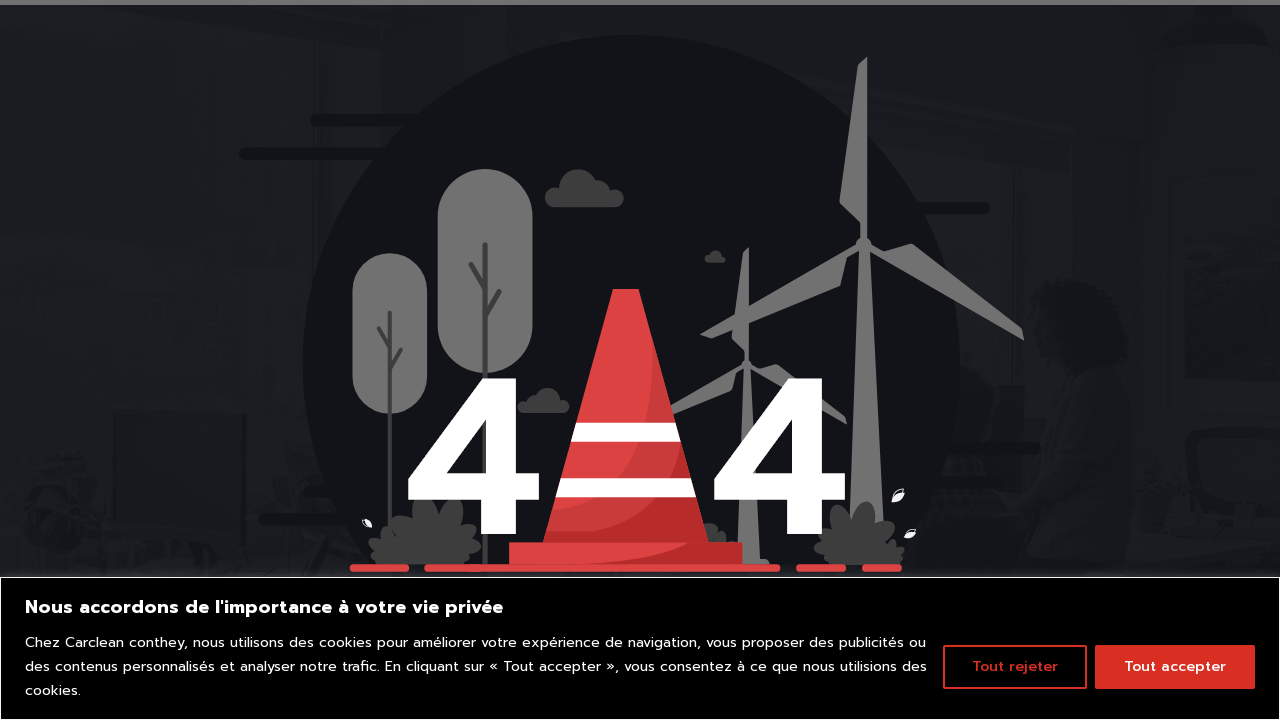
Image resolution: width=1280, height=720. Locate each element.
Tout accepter (1175, 666)
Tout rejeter (1015, 666)
